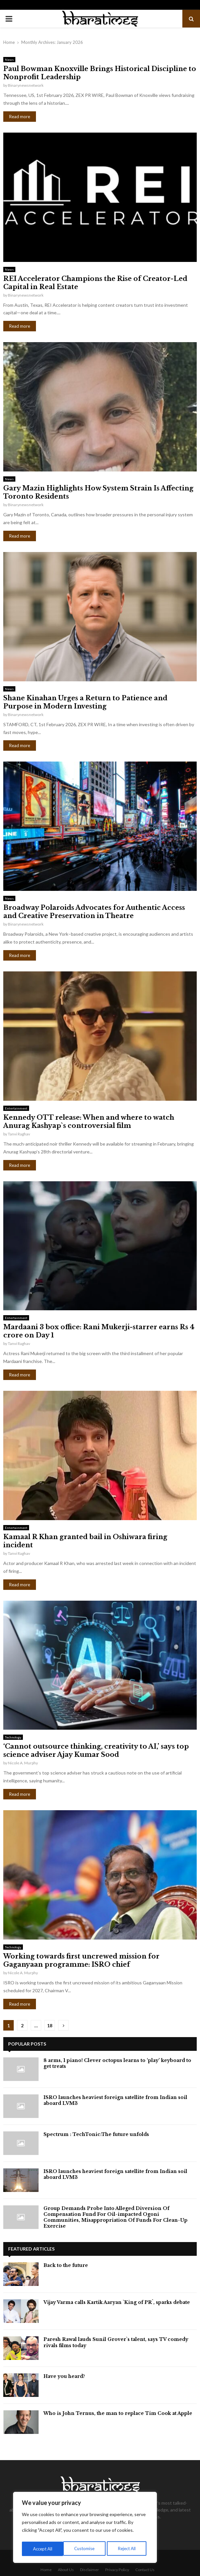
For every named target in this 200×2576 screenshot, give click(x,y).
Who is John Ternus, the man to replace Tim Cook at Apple (117, 2413)
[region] (85, 2528)
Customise (43, 2548)
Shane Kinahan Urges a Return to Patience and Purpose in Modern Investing (85, 702)
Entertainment (16, 1108)
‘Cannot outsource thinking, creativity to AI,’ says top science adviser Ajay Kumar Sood (96, 1750)
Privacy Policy (117, 2569)
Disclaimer (89, 2569)
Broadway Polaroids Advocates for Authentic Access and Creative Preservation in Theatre (94, 912)
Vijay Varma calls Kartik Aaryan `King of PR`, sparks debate (116, 2302)
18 (49, 2025)
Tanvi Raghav (19, 1134)
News (9, 60)
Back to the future (65, 2265)
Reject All (85, 2548)
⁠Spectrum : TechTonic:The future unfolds (96, 2134)
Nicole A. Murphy (23, 1762)
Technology (13, 1737)
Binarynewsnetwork (25, 85)
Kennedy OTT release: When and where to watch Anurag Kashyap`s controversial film (88, 1121)
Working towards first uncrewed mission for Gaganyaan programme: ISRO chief (81, 1960)
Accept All (128, 2548)
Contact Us (145, 2569)
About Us (66, 2569)
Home (46, 2569)
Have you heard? (64, 2376)
